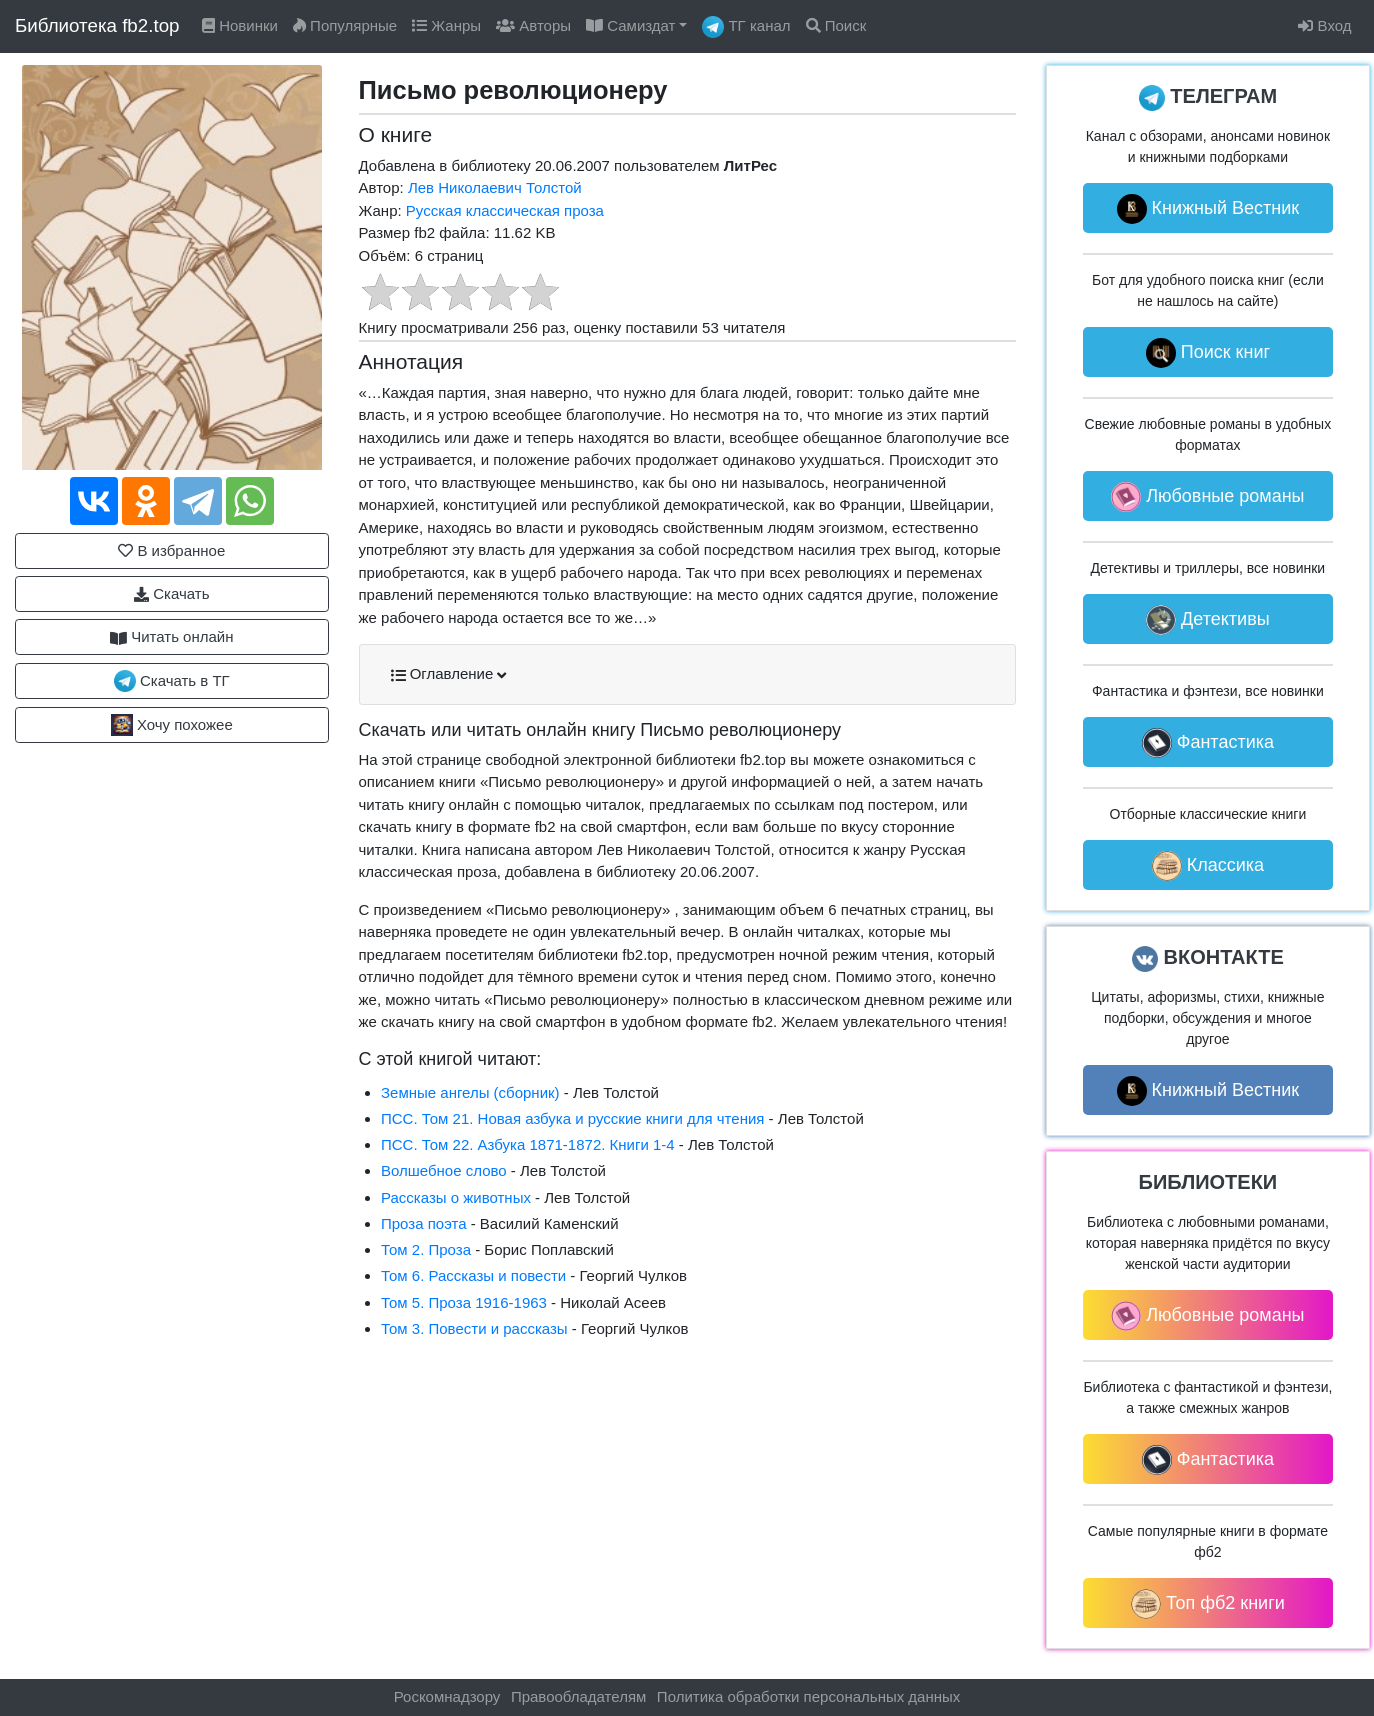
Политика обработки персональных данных (809, 1696)
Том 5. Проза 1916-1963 (464, 1302)
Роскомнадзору (446, 1696)
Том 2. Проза (426, 1249)
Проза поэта (424, 1223)
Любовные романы (1207, 497)
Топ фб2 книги (1208, 1604)
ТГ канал (746, 27)
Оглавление (449, 674)
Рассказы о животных (456, 1197)
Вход (1324, 25)
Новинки (240, 25)
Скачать (171, 594)
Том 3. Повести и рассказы (474, 1328)
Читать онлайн (172, 637)
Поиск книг (1208, 353)
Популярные (345, 25)
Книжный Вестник (1208, 209)
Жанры (446, 25)
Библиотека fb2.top (97, 25)
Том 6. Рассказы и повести (473, 1275)
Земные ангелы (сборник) (470, 1092)
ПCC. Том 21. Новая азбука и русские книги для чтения (572, 1118)
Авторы (533, 25)
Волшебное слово (444, 1170)
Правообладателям (578, 1696)
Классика (1208, 866)
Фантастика (1208, 743)
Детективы (1208, 620)
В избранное (171, 550)
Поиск (836, 25)
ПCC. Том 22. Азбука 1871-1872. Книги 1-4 (528, 1144)
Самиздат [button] (630, 25)
